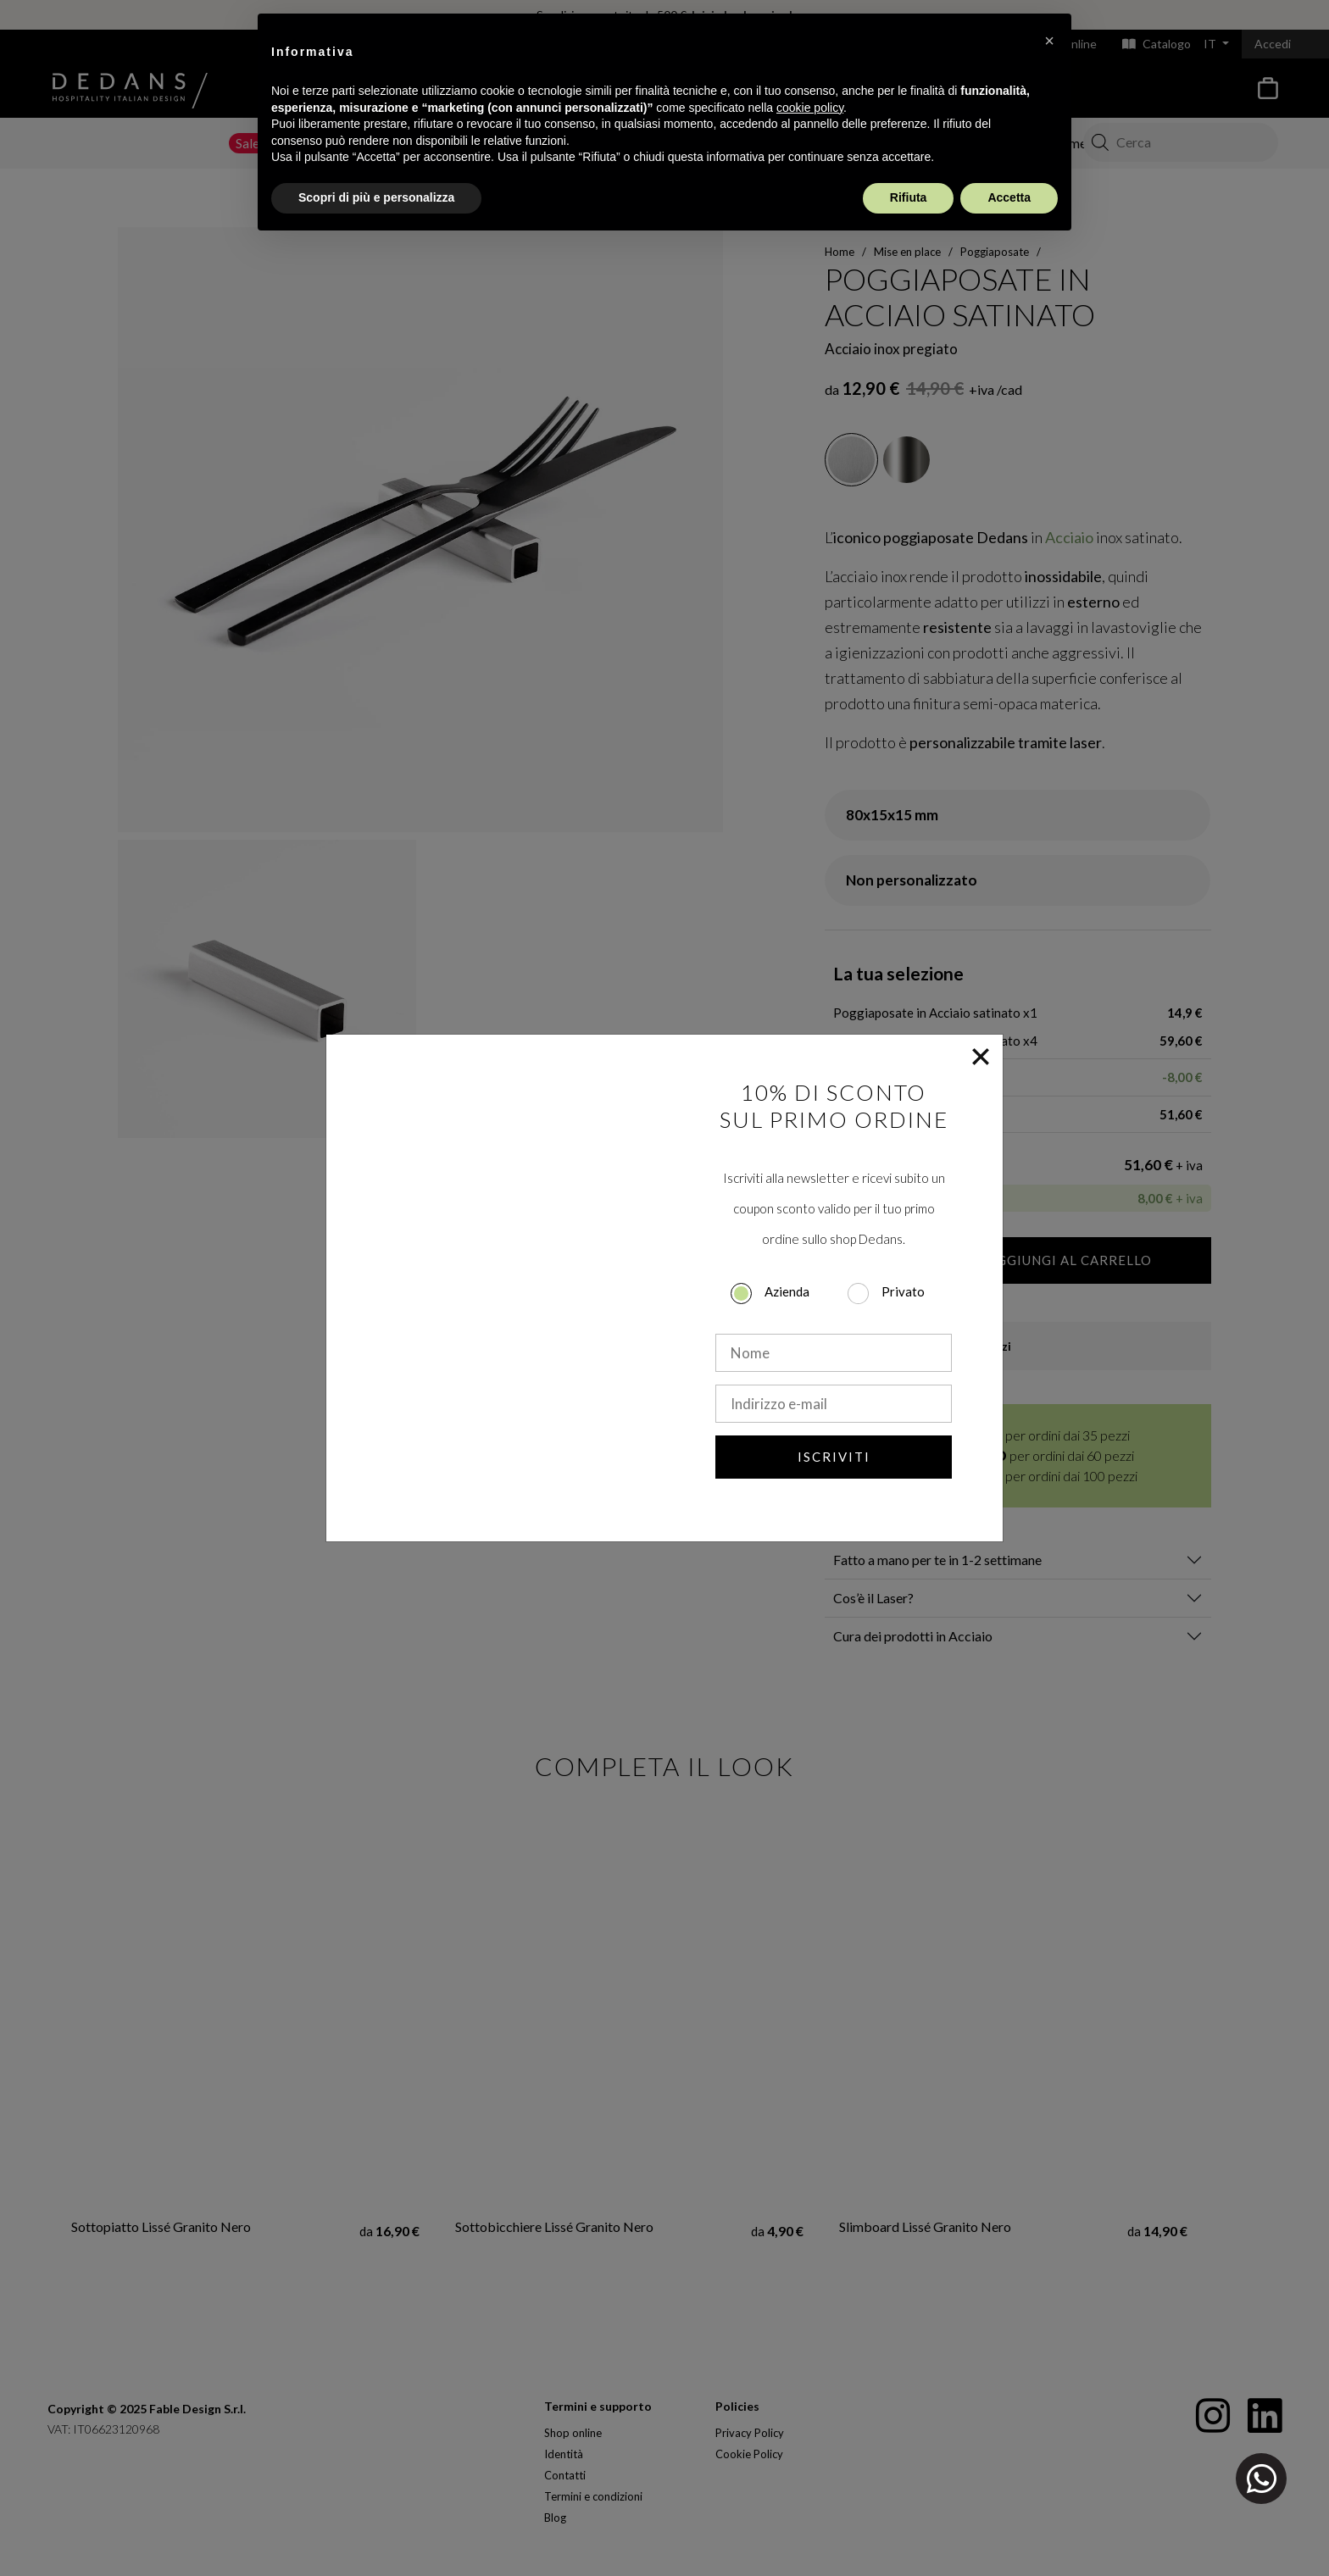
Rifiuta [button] (908, 197)
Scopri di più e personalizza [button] (376, 197)
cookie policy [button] (809, 107)
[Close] (980, 1056)
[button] (1049, 40)
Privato (903, 1291)
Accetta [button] (1009, 197)
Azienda (787, 1291)
